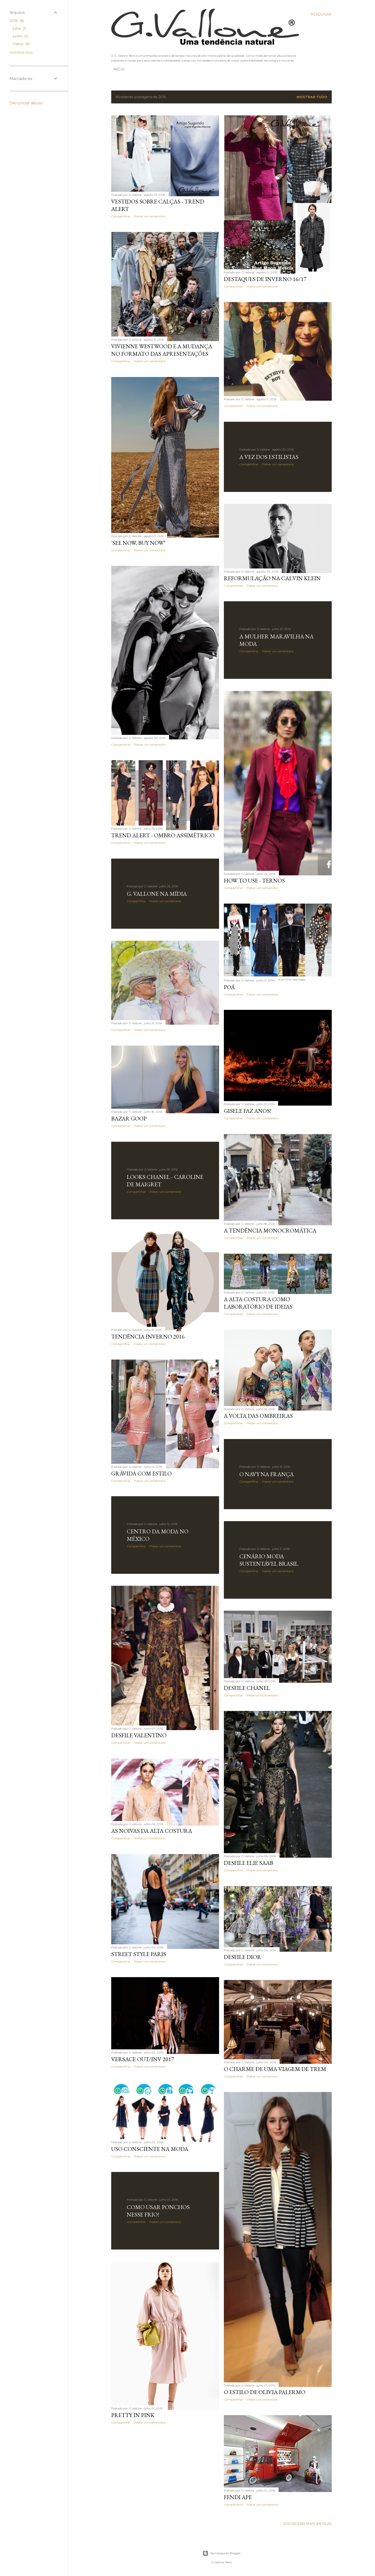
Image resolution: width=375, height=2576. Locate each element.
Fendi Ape (238, 2497)
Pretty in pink (132, 2415)
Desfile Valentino (138, 1735)
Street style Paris (138, 1954)
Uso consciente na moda (149, 2149)
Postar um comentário (149, 216)
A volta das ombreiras (258, 1415)
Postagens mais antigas (307, 2524)
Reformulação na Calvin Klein (272, 578)
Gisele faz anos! (247, 1110)
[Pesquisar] (321, 14)
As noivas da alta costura (151, 1830)
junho (20, 36)
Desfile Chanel (247, 1688)
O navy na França (266, 1474)
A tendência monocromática (270, 1230)
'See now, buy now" (138, 542)
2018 (17, 21)
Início (119, 69)
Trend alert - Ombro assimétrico (163, 835)
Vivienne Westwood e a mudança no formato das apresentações (161, 350)
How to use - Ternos (254, 880)
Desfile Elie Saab (248, 1863)
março (21, 44)
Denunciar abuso (26, 103)
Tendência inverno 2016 (148, 1336)
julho (19, 28)
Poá (229, 987)
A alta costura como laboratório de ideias (258, 1302)
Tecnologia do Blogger (222, 2553)
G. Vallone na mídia (157, 893)
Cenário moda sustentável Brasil (268, 1559)
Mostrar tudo (312, 97)
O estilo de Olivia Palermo (264, 2392)
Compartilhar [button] (120, 216)
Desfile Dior (242, 1957)
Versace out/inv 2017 (142, 2059)
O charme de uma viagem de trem (275, 2069)
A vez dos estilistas (268, 457)
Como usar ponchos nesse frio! (158, 2210)
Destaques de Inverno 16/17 (265, 279)
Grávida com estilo (141, 1473)
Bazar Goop (129, 1118)
